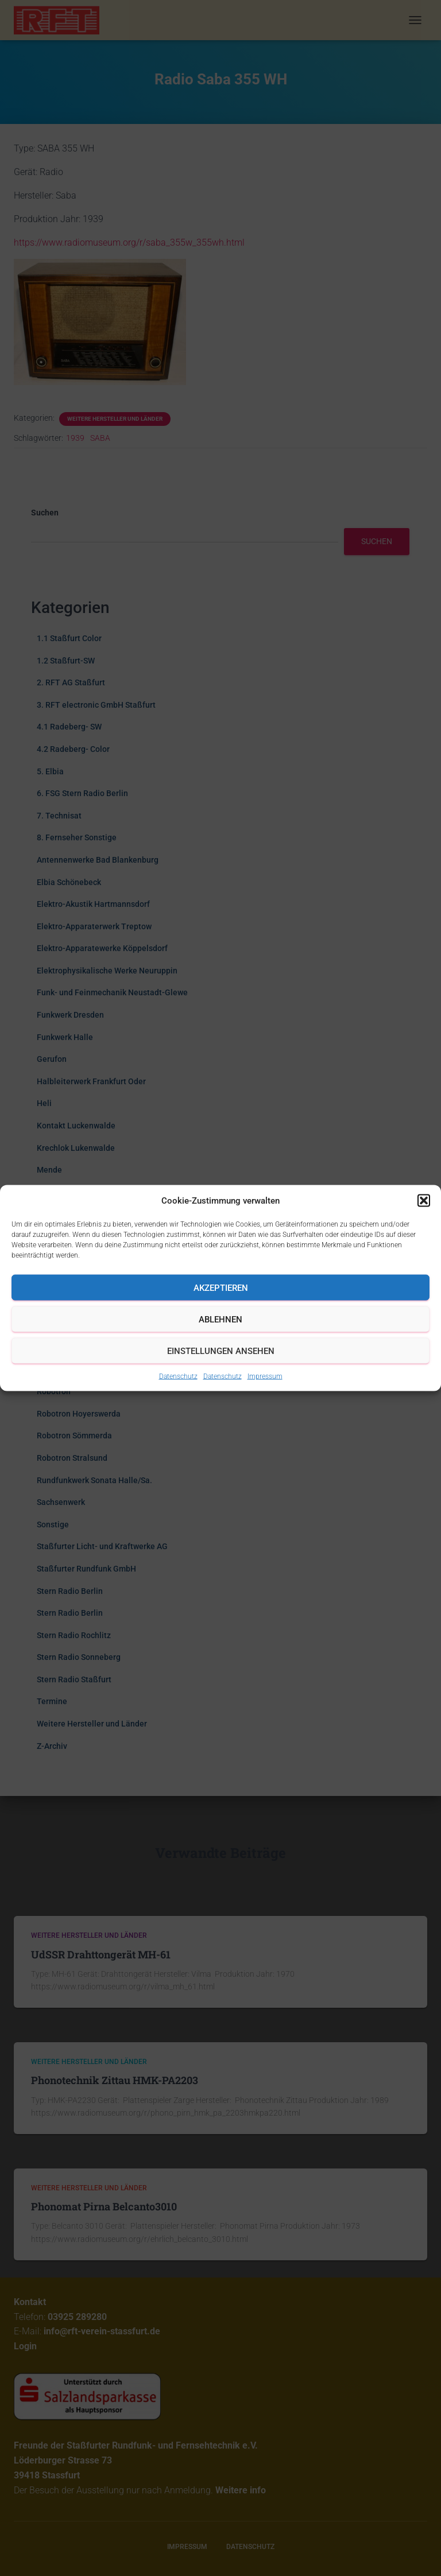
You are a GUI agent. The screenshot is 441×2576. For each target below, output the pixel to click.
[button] (424, 1200)
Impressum (265, 1376)
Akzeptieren (221, 1287)
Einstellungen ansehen (220, 1350)
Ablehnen (220, 1319)
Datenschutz (178, 1376)
